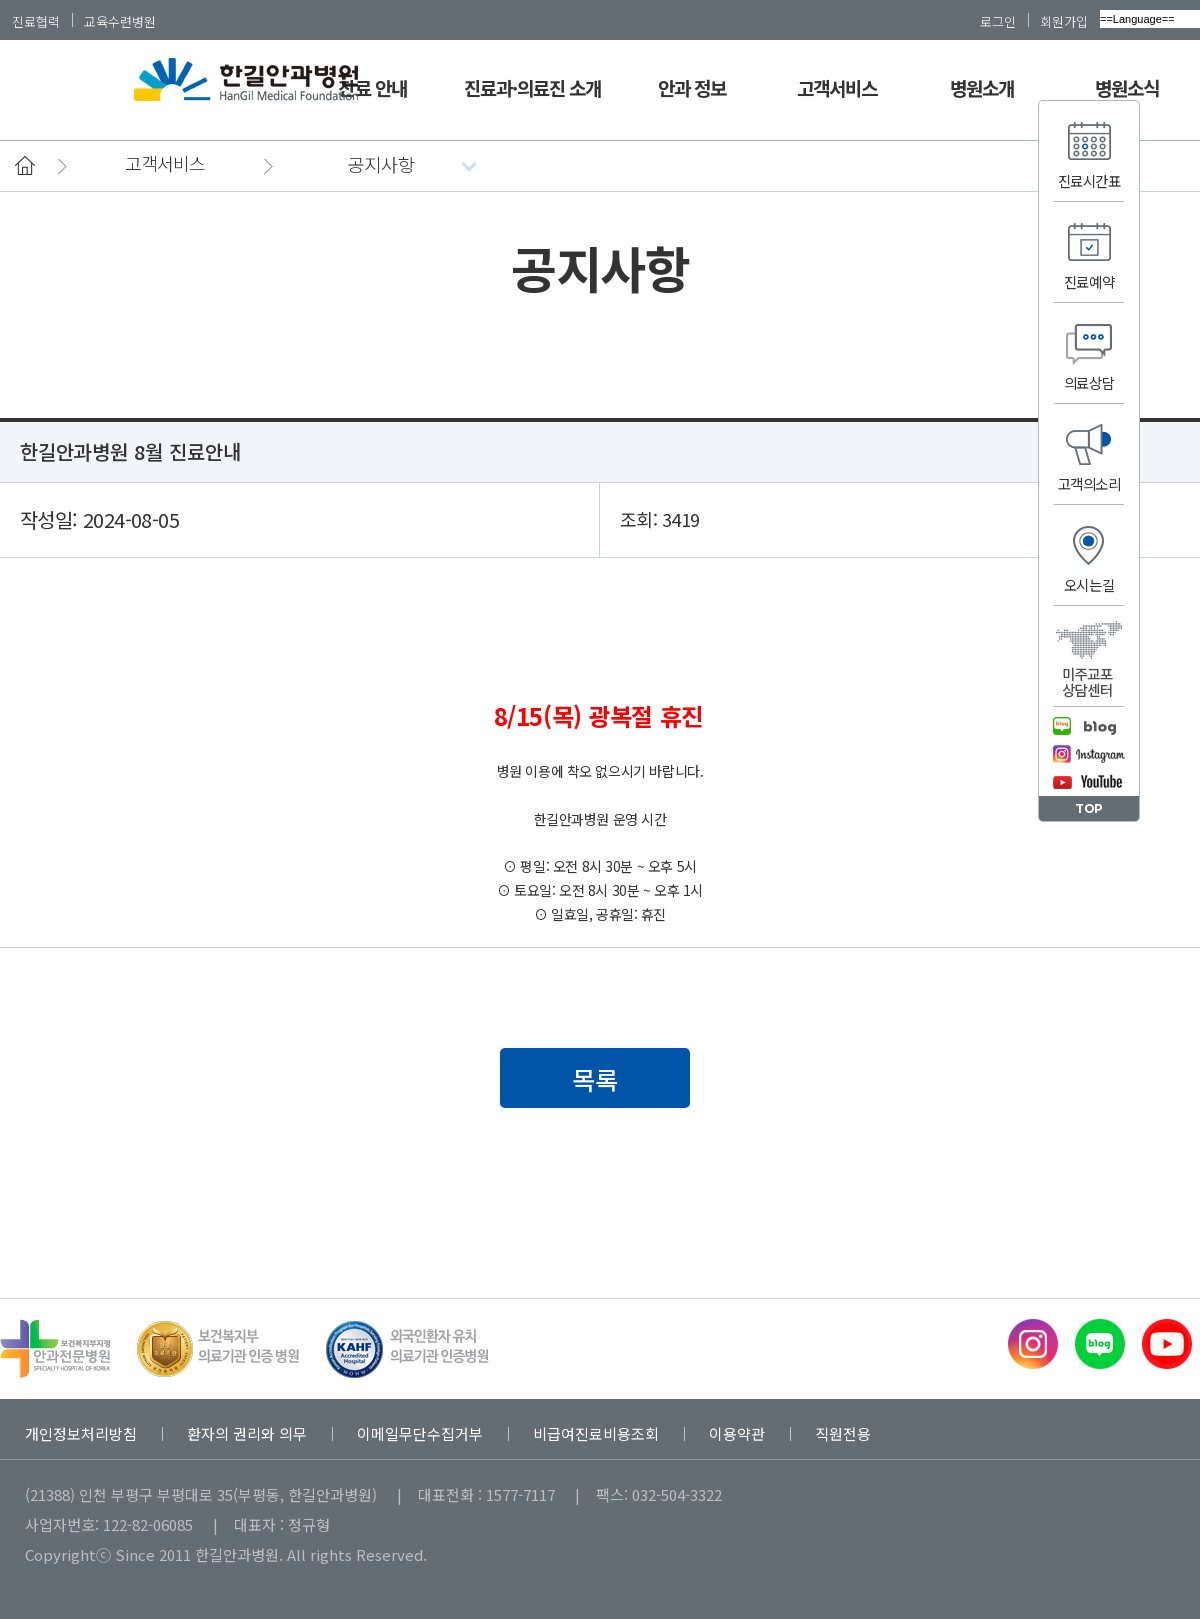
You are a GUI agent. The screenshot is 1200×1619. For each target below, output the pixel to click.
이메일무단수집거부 (420, 1433)
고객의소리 (1089, 483)
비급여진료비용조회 (596, 1433)
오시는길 (1089, 584)
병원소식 (1127, 87)
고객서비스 (837, 87)
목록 (595, 1079)
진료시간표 (1089, 180)
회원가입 (1064, 21)
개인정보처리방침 (81, 1433)
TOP (1089, 808)
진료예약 (1089, 281)
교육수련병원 (120, 21)
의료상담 (1089, 382)
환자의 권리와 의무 (247, 1433)
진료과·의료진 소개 (533, 87)
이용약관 (737, 1433)
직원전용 (843, 1433)
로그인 (998, 21)
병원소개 (982, 87)
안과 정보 (692, 87)
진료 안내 (372, 87)
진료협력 (36, 21)
